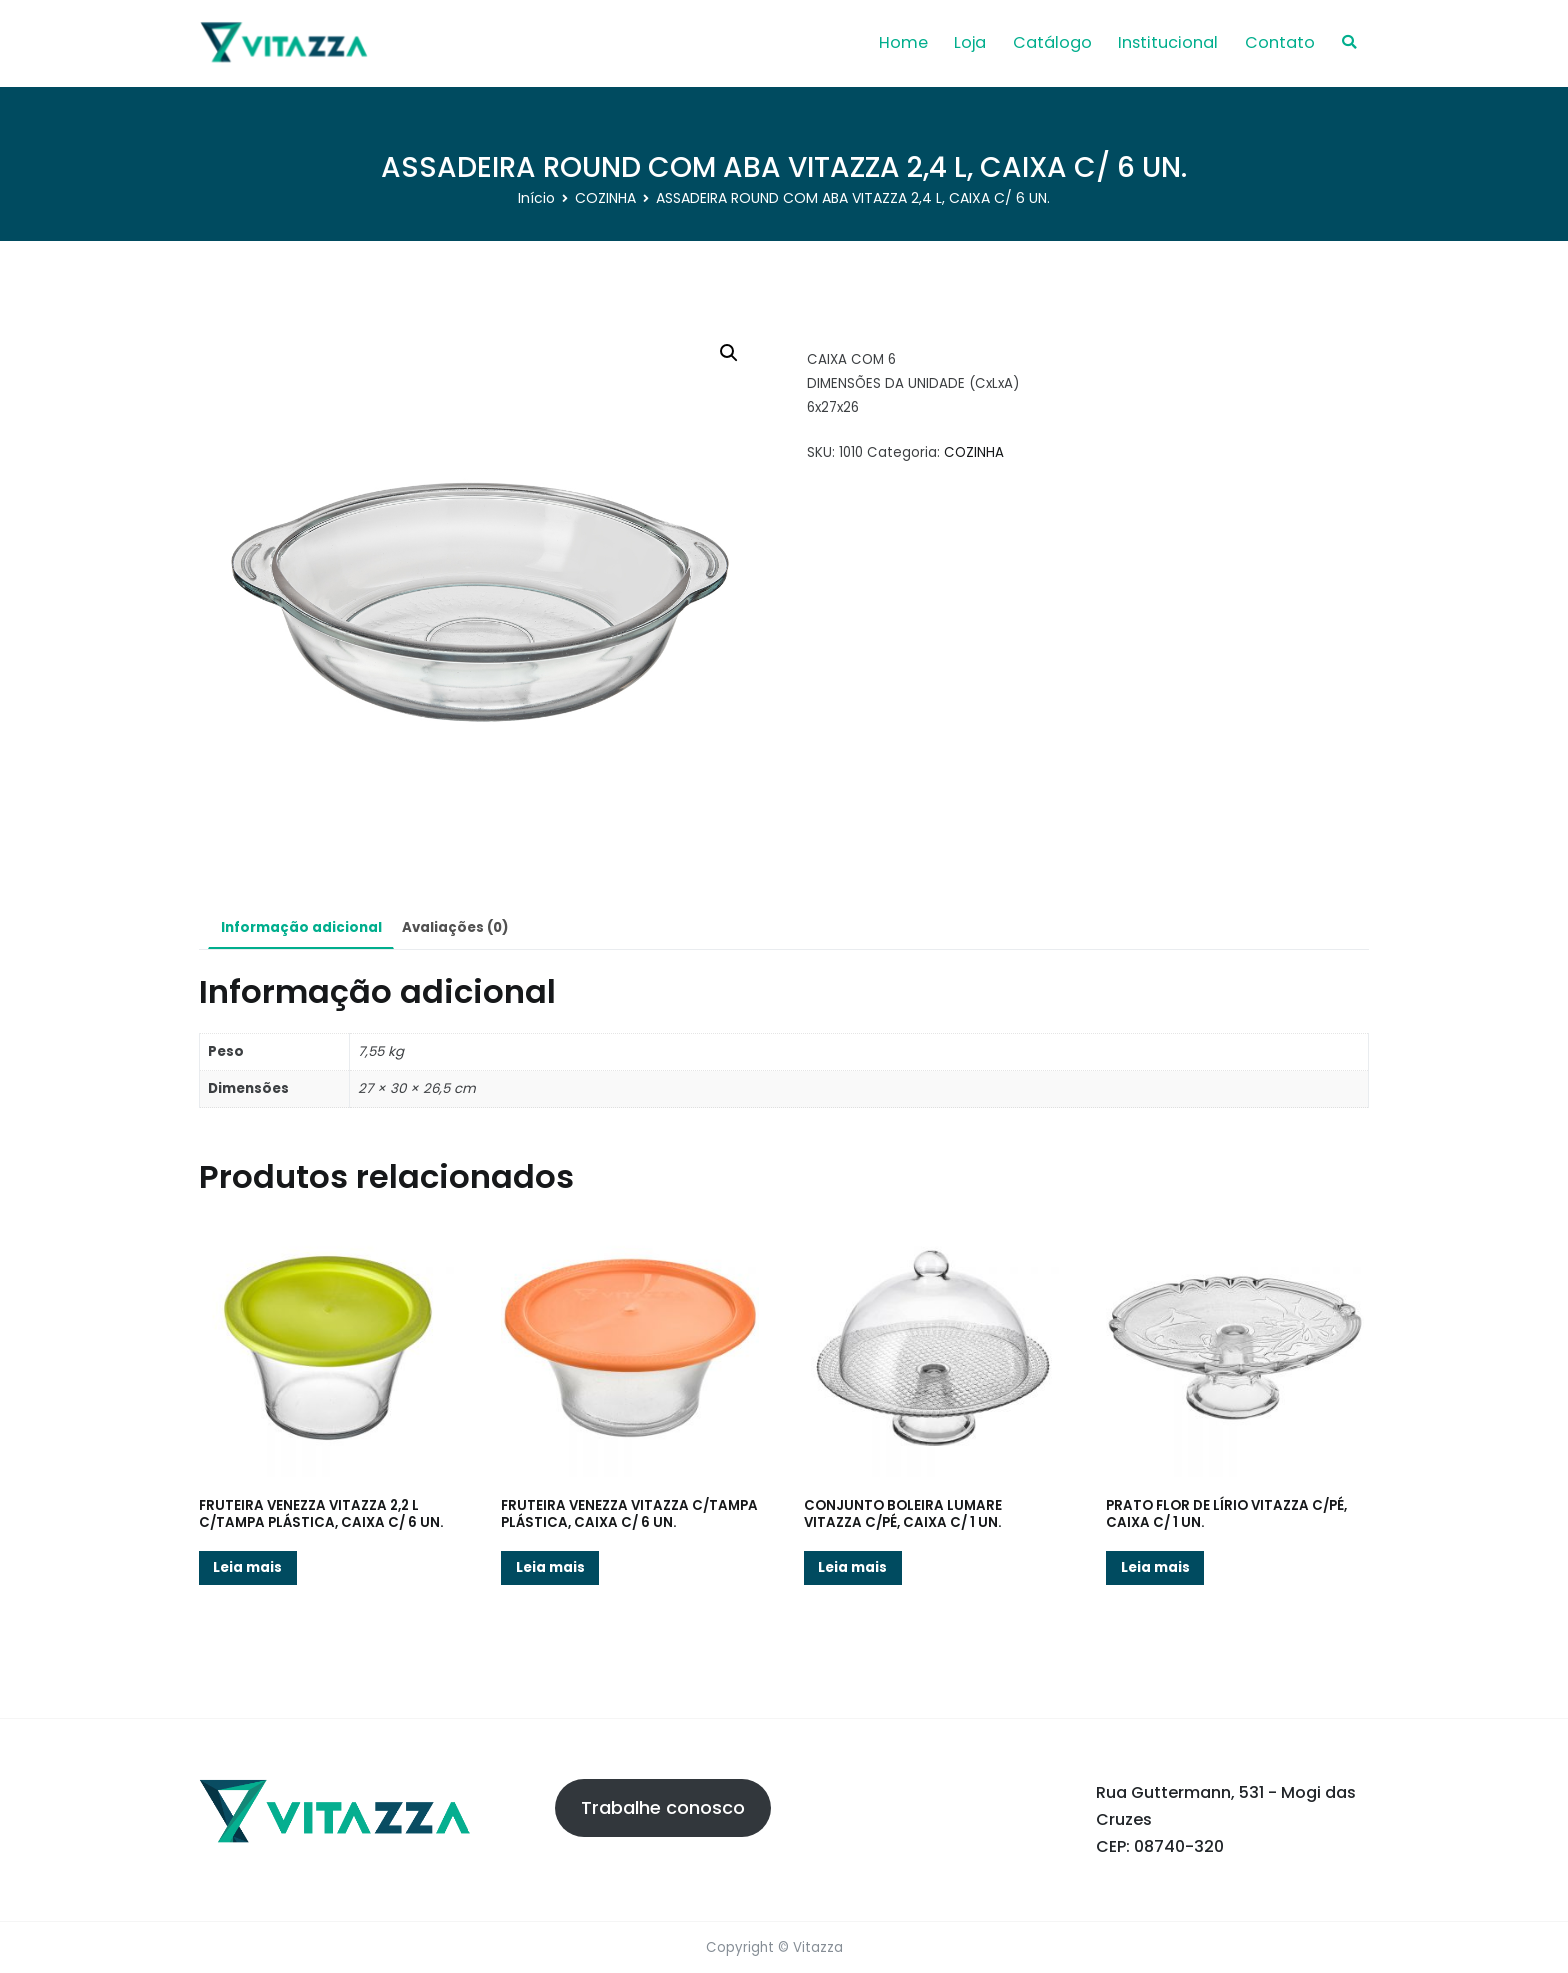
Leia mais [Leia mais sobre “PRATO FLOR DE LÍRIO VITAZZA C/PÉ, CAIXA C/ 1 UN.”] (1155, 1567)
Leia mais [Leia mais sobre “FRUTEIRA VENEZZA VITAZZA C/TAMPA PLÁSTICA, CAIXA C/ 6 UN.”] (550, 1567)
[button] (729, 353)
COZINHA (605, 198)
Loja (970, 42)
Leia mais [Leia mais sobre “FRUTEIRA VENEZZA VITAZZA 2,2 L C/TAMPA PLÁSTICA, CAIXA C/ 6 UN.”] (247, 1567)
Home (903, 42)
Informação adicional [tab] (301, 927)
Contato (1280, 42)
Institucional (1168, 42)
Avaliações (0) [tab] (455, 927)
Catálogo (1052, 42)
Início (536, 198)
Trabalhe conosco (663, 1807)
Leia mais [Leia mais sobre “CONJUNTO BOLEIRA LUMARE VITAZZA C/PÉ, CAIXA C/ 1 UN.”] (852, 1567)
